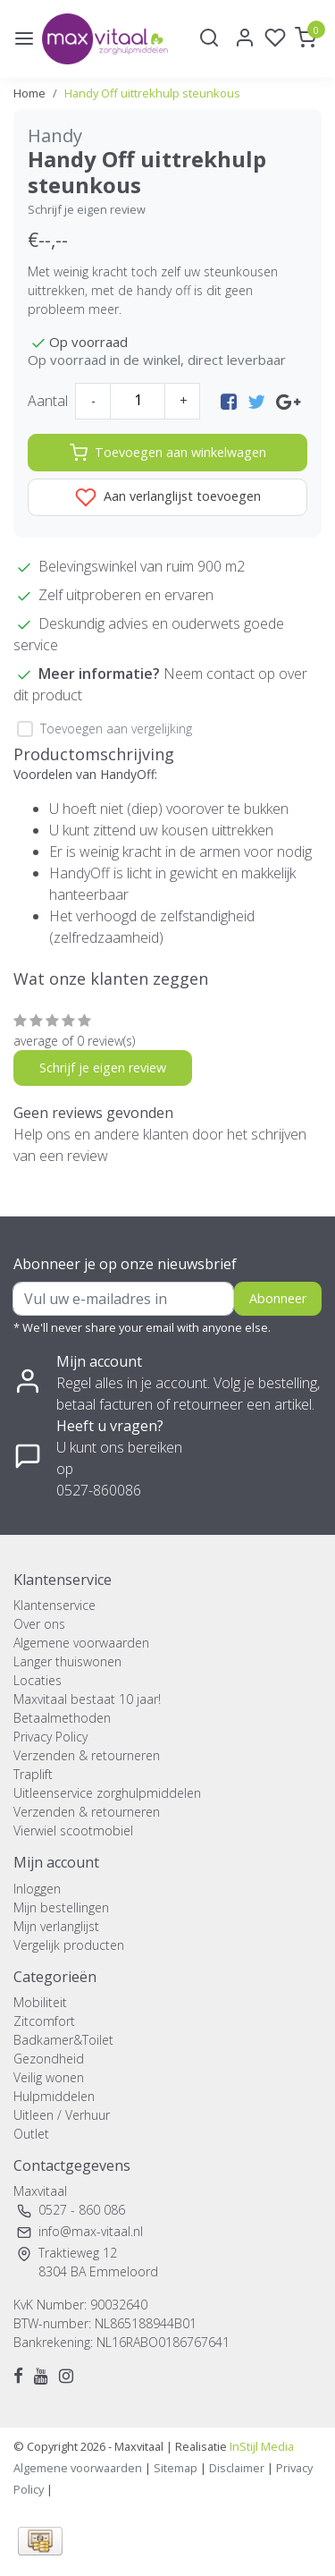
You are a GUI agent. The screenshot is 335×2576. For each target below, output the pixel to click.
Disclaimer (236, 2468)
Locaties (37, 1680)
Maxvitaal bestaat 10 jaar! (87, 1698)
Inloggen (37, 1888)
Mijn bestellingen (61, 1907)
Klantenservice (54, 1605)
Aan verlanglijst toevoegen (168, 497)
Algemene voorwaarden (81, 1642)
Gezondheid (48, 2058)
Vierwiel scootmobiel (73, 1830)
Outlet (31, 2133)
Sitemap (175, 2468)
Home (29, 93)
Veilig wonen (48, 2077)
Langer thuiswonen (67, 1661)
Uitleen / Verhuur (61, 2114)
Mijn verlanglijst (56, 1926)
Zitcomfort (44, 2020)
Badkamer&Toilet (63, 2039)
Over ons (39, 1623)
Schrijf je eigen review (87, 209)
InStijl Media (260, 2446)
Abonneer (277, 1298)
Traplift (33, 1774)
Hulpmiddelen (54, 2096)
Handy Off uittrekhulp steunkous (152, 93)
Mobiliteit (40, 2002)
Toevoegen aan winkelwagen (168, 452)
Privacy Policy (50, 1736)
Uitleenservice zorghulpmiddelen (107, 1792)
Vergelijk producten (68, 1944)
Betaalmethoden (62, 1717)
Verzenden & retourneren (86, 1755)
